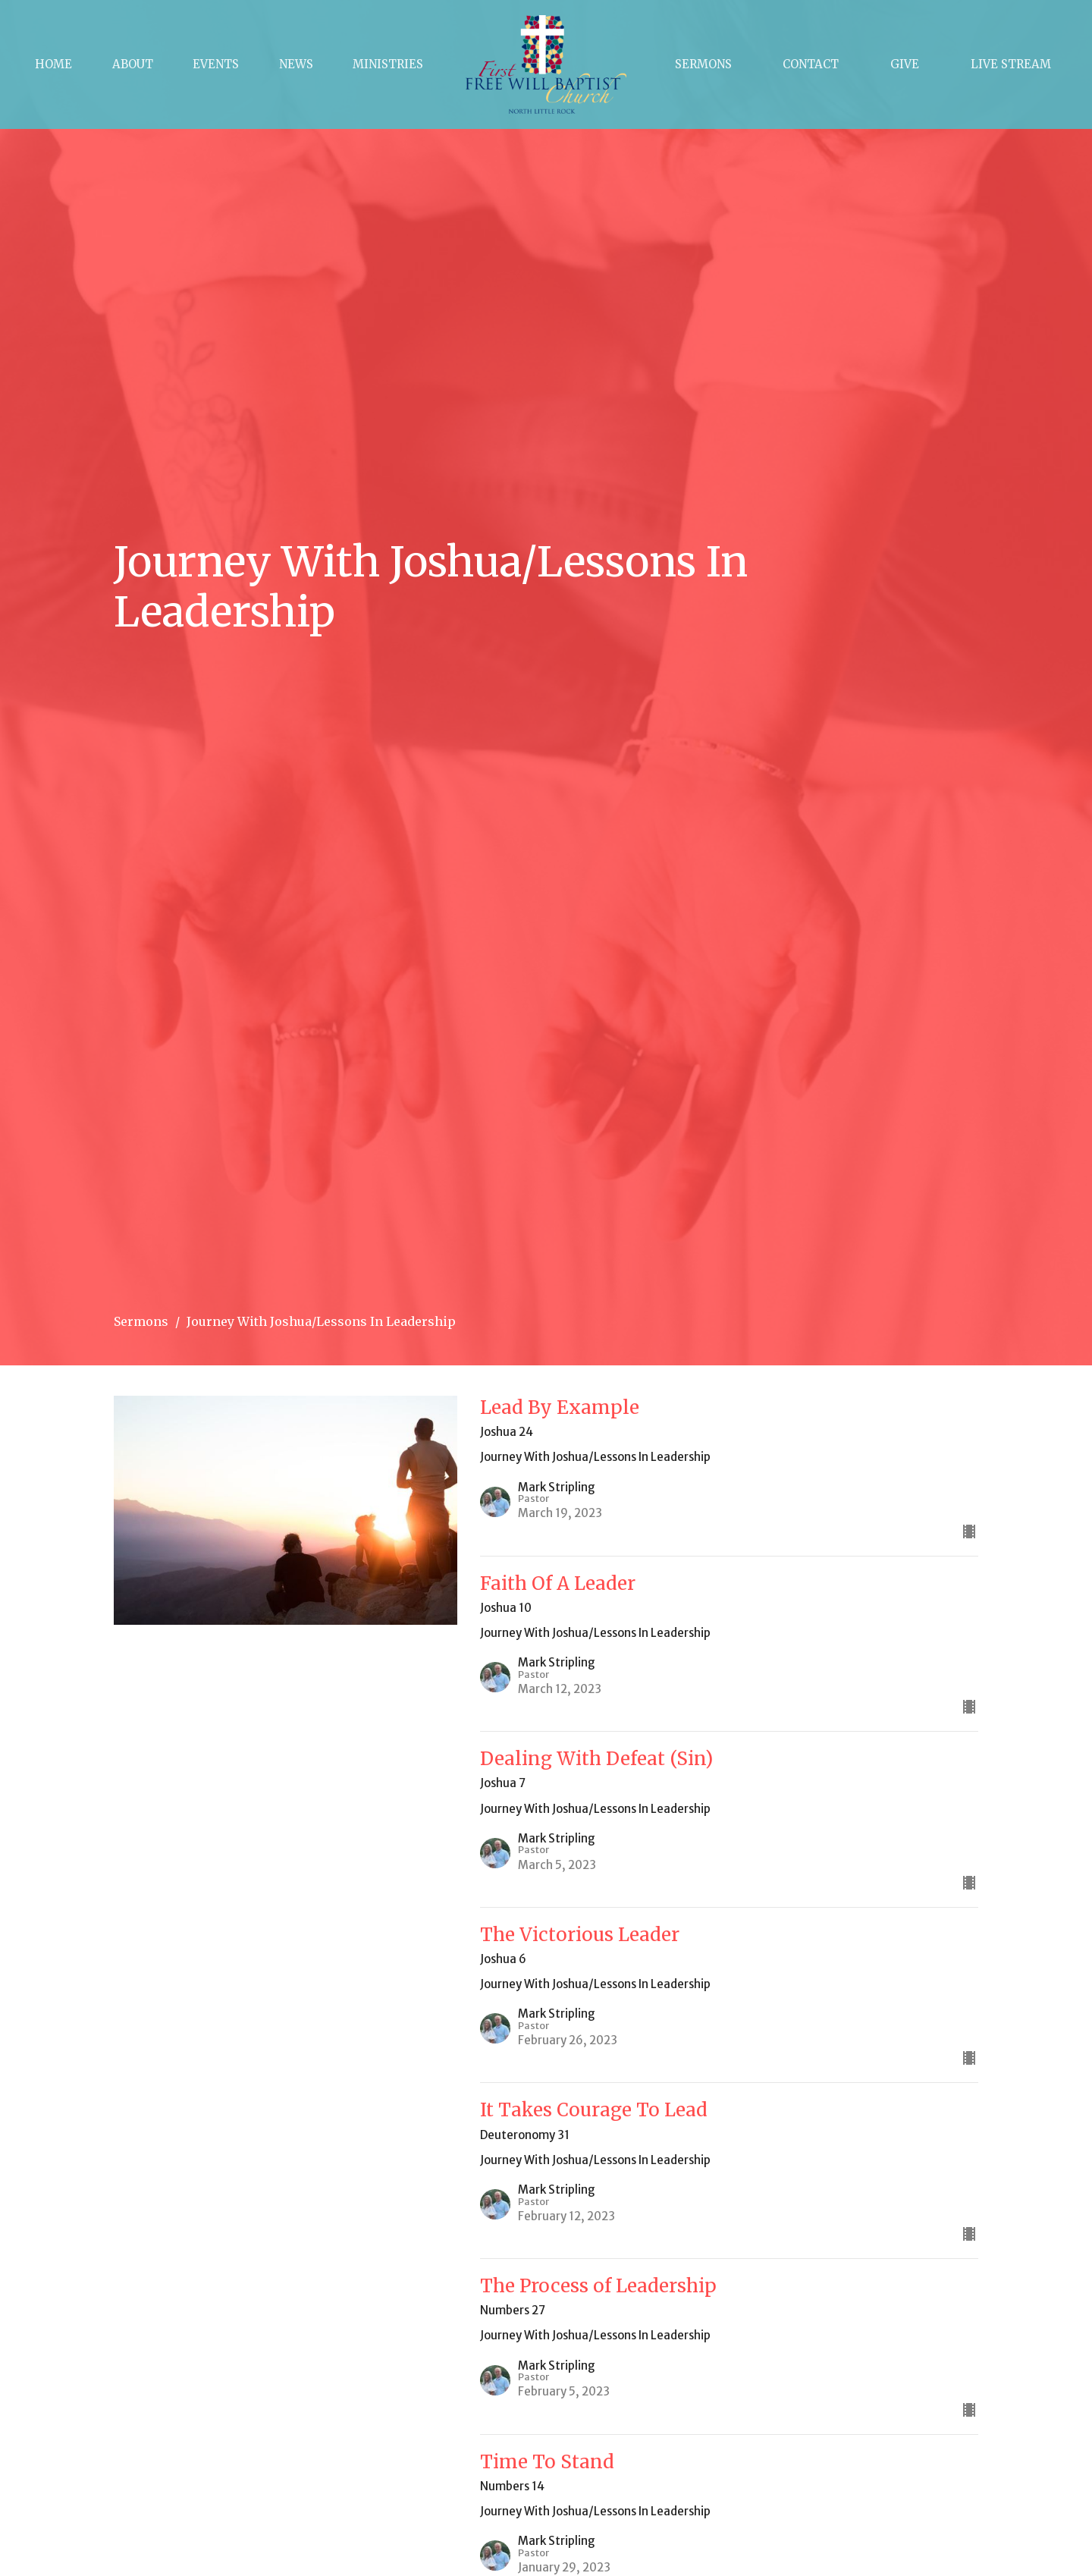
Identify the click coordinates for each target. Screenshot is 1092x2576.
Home (53, 64)
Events (216, 64)
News (296, 64)
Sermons (703, 64)
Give (904, 64)
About (132, 64)
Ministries (388, 64)
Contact (811, 64)
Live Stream (1011, 64)
